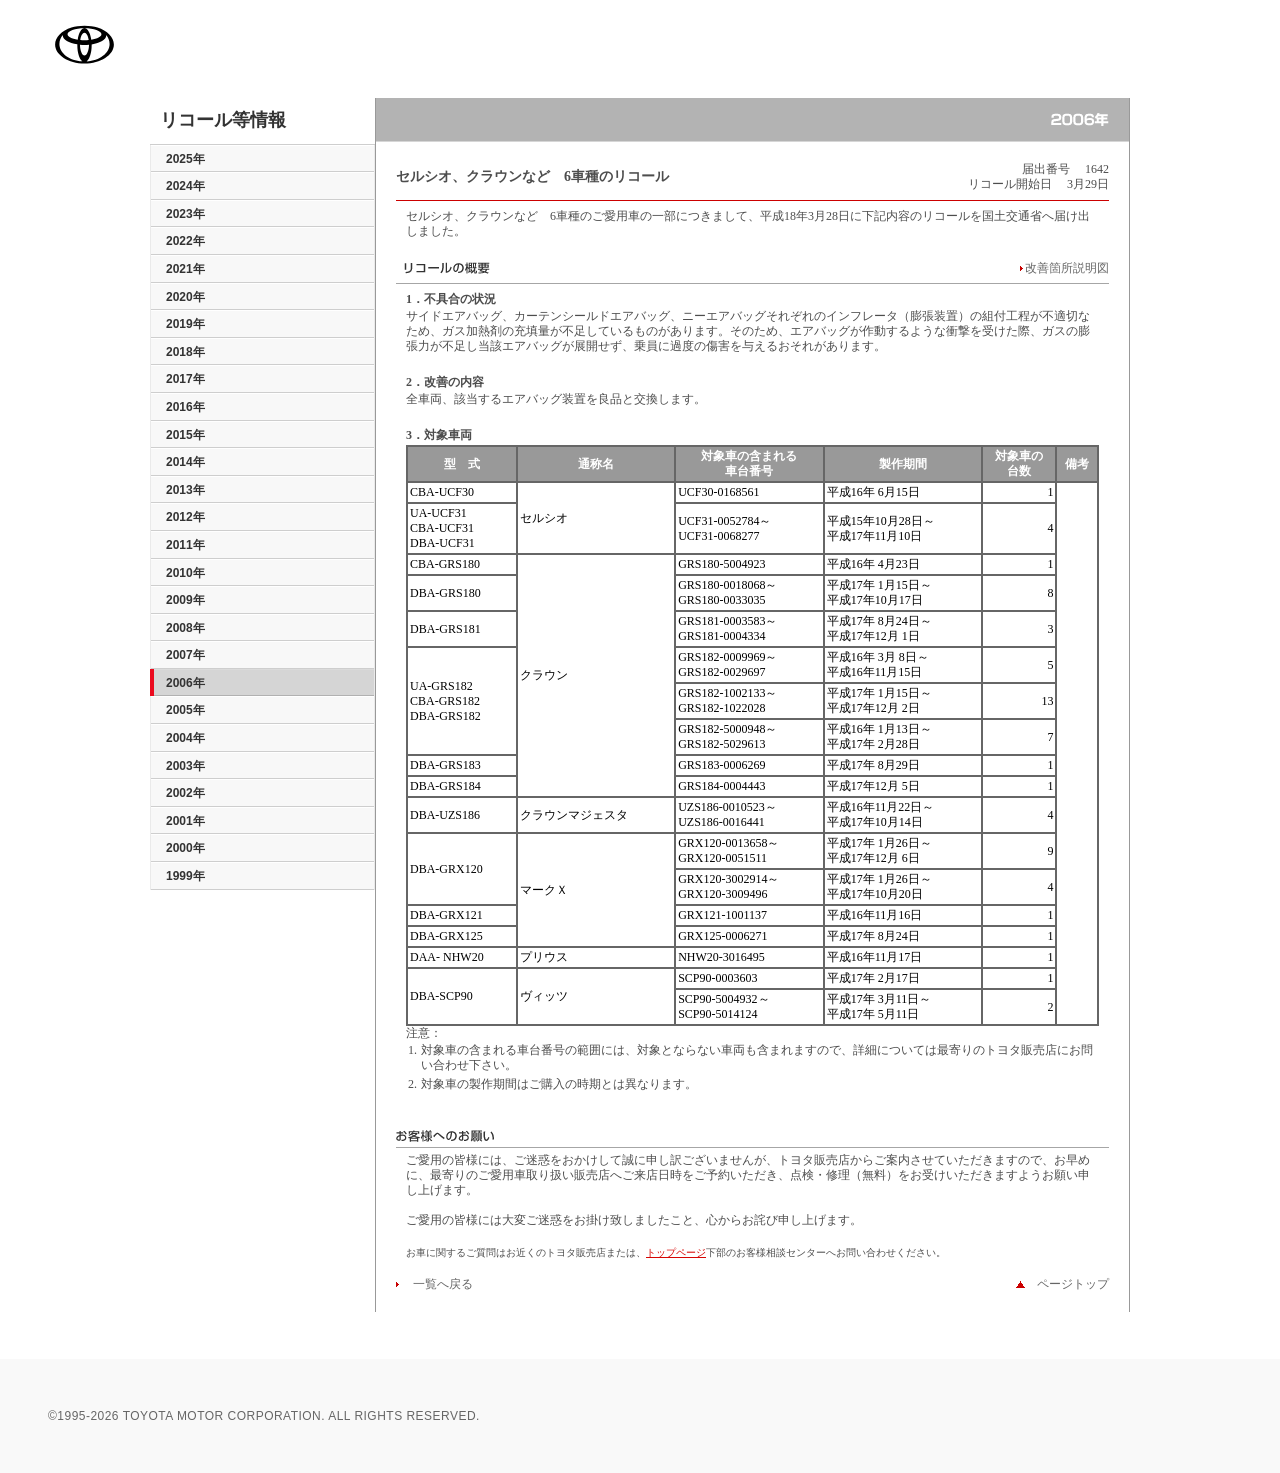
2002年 (185, 793)
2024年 (185, 186)
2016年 (185, 407)
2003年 (185, 766)
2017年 (185, 379)
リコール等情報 (223, 121)
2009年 (185, 600)
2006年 (185, 683)
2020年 (185, 297)
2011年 (185, 545)
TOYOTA (84, 44)
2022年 (185, 241)
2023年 (185, 214)
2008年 (185, 628)
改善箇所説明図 (1067, 268)
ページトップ (1067, 1284)
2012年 (185, 517)
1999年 (185, 876)
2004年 (185, 738)
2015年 (185, 435)
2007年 (185, 655)
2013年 (185, 490)
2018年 (185, 352)
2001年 (185, 821)
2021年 (185, 269)
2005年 (185, 710)
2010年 (185, 573)
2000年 (185, 848)
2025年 (185, 159)
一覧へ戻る (437, 1284)
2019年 (185, 324)
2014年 (185, 462)
